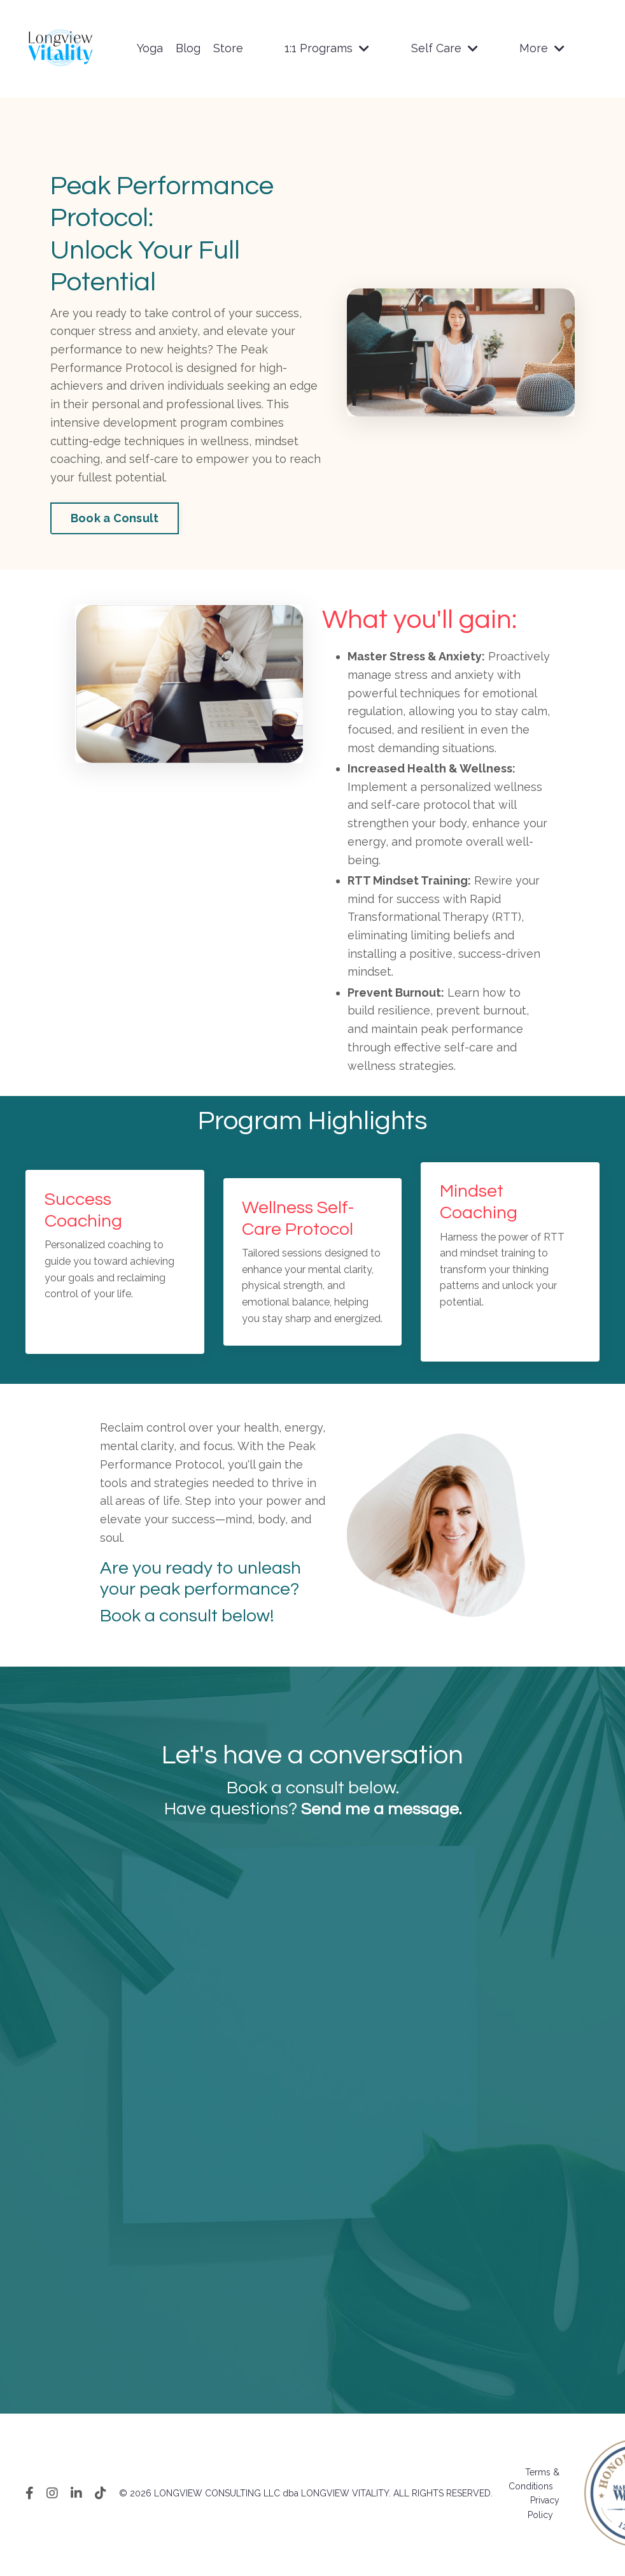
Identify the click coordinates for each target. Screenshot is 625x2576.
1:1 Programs (326, 48)
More (542, 48)
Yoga (150, 48)
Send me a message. (381, 1811)
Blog (188, 48)
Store (228, 48)
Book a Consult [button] (115, 518)
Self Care (444, 48)
